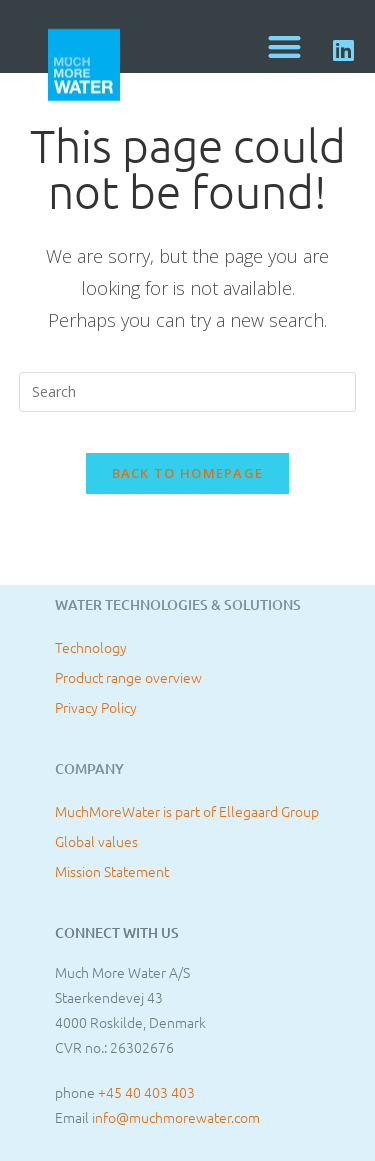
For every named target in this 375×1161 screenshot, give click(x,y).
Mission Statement (112, 871)
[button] (285, 46)
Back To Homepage (188, 473)
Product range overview (128, 677)
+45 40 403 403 (146, 1092)
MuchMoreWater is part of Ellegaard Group (187, 811)
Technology (91, 647)
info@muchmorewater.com (176, 1117)
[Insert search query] (188, 392)
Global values (96, 841)
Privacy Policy (96, 707)
